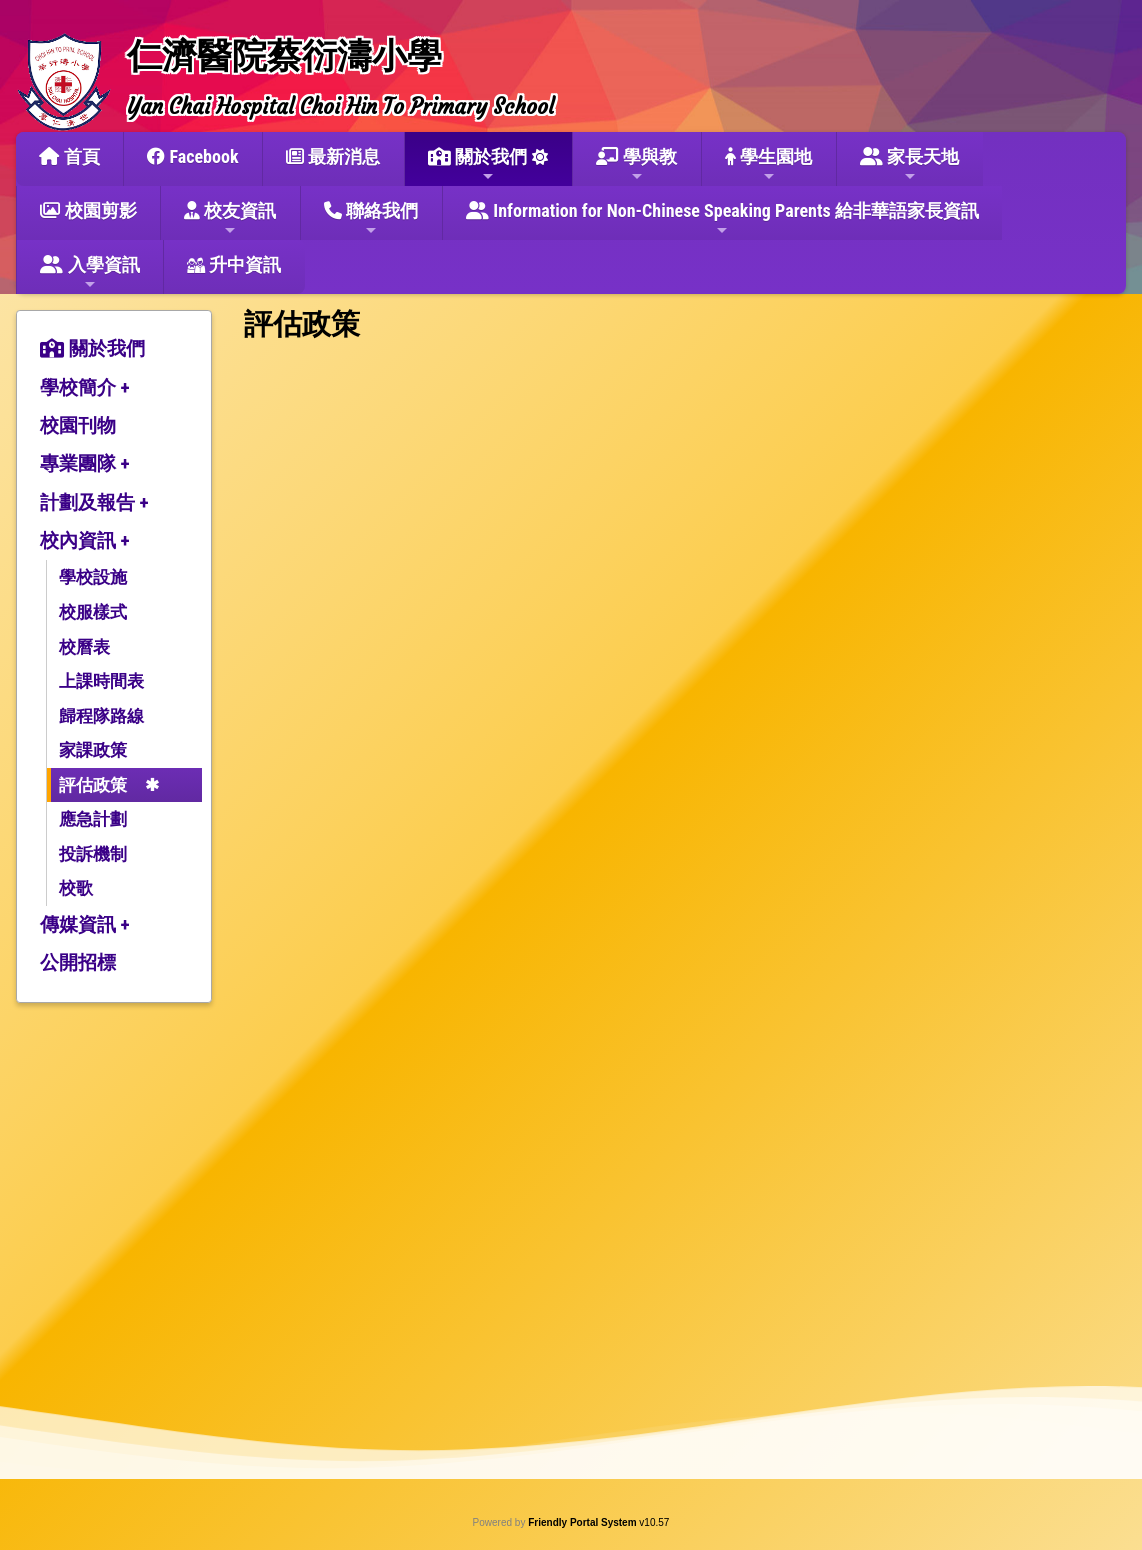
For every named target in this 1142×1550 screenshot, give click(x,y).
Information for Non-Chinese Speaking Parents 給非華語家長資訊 (722, 219)
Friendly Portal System (583, 1522)
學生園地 (768, 165)
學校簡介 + (85, 387)
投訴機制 (93, 854)
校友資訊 (230, 219)
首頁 (69, 156)
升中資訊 (234, 264)
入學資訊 (89, 273)
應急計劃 (93, 819)
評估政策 (93, 785)
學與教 (636, 165)
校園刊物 (78, 425)
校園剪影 (88, 210)
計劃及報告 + (94, 502)
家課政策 (93, 750)
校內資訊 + (85, 540)
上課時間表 (101, 681)
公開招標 (78, 962)
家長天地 (909, 165)
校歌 (76, 888)
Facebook (192, 156)
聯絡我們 (371, 219)
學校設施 (93, 577)
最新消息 (333, 156)
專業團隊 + (85, 463)
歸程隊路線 (101, 716)
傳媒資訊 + (85, 924)
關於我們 (477, 165)
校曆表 (84, 647)
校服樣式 (93, 612)
